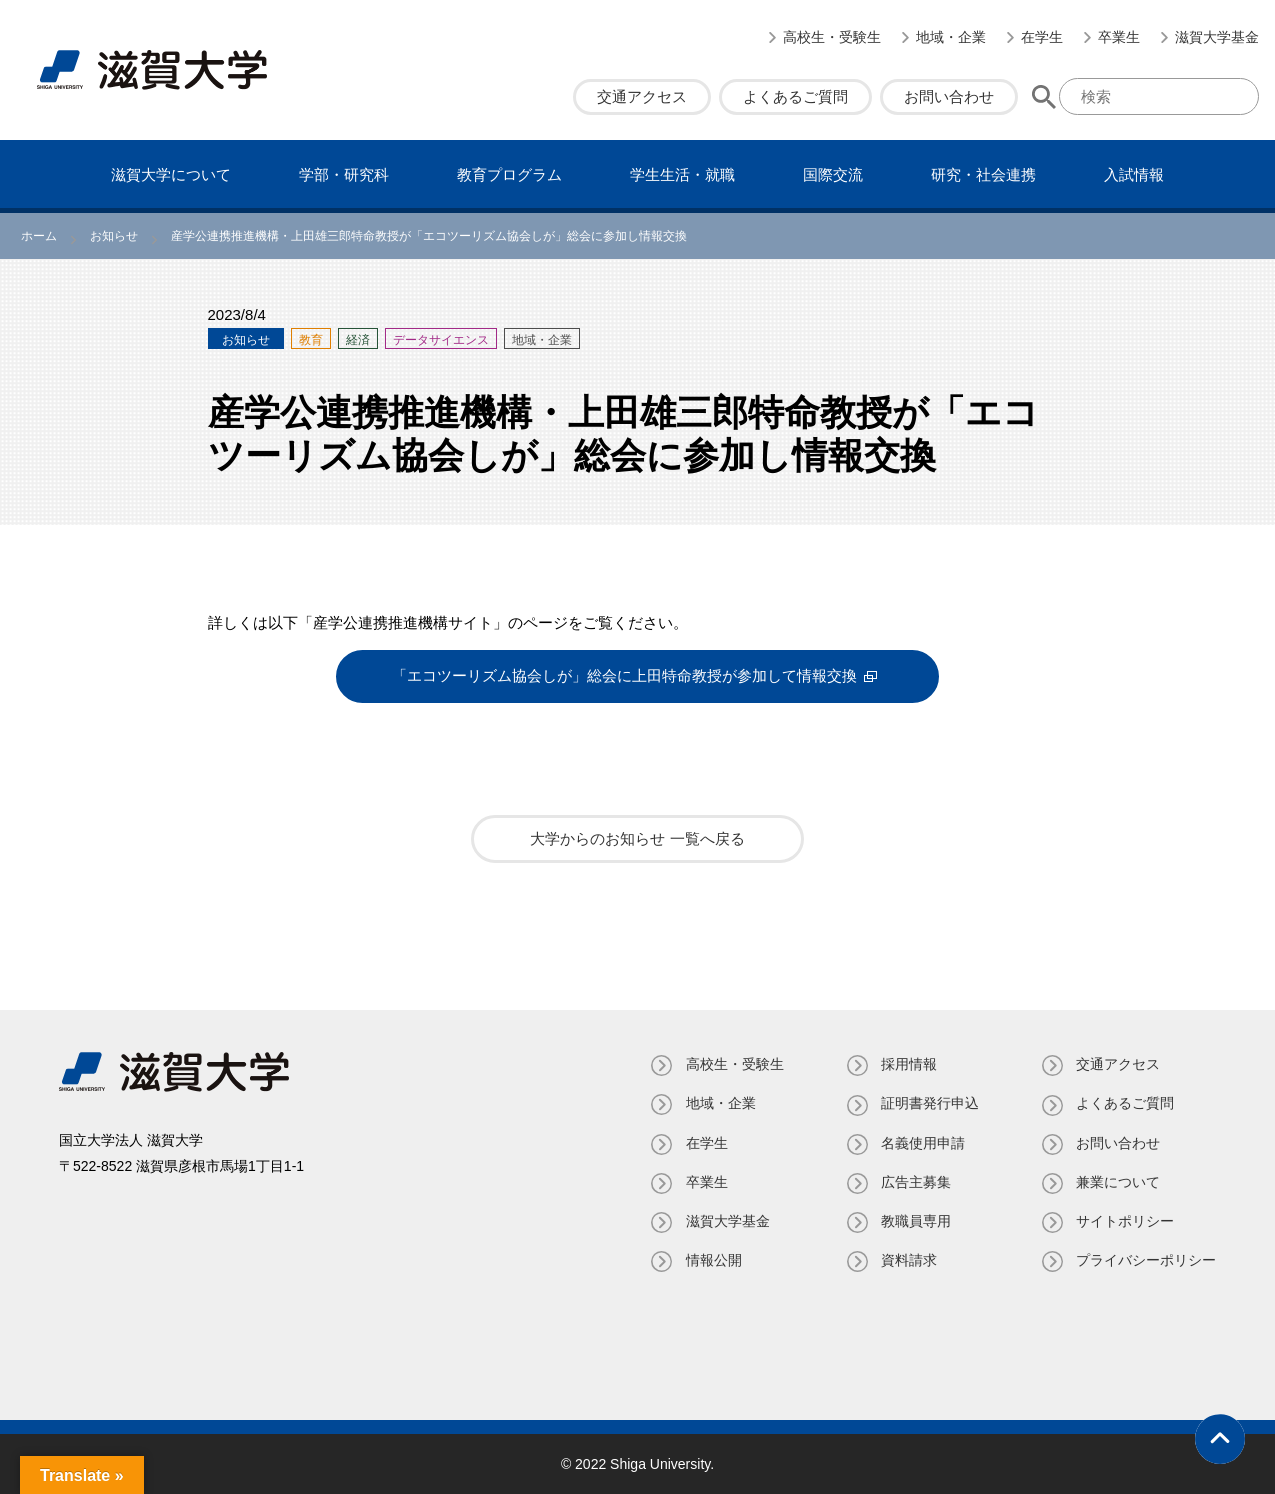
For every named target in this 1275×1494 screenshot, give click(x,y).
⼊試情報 (1134, 174)
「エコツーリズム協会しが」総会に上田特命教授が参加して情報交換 (624, 676)
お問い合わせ (949, 96)
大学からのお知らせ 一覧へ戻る (637, 838)
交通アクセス (642, 96)
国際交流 (833, 174)
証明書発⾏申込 (929, 1103)
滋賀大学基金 (1217, 37)
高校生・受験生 (832, 37)
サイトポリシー (1125, 1221)
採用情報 (908, 1064)
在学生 (1042, 37)
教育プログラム (509, 174)
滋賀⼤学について (171, 174)
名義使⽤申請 (922, 1142)
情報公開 (712, 1260)
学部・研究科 (344, 174)
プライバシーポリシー (1146, 1260)
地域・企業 (951, 37)
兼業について (1118, 1181)
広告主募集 (915, 1181)
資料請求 (908, 1260)
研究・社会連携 (983, 174)
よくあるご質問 (795, 96)
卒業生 (1119, 37)
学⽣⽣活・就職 (682, 174)
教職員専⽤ (915, 1221)
